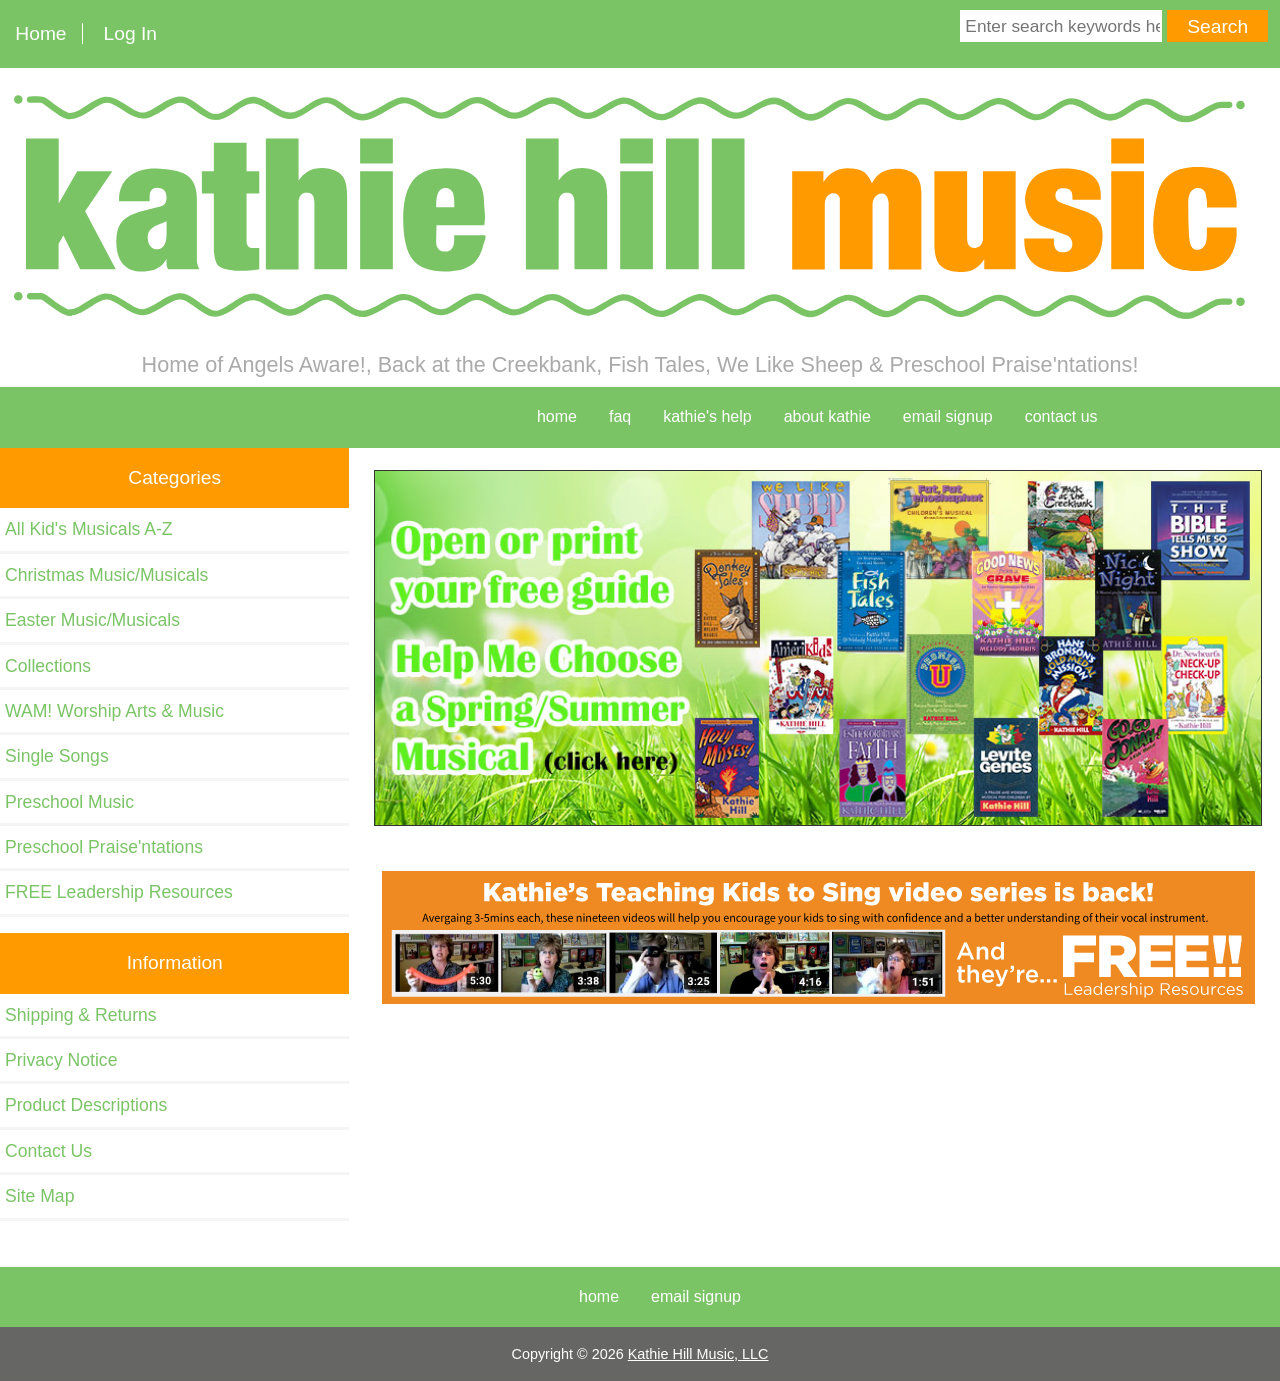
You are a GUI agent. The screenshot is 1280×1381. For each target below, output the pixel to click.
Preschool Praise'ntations (104, 847)
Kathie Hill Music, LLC (698, 1354)
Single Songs (57, 756)
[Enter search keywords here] (1061, 26)
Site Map (39, 1196)
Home (40, 33)
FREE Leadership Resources (119, 892)
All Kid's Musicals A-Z (89, 529)
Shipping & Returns (81, 1015)
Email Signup (948, 416)
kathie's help (707, 416)
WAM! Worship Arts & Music (114, 711)
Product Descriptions (86, 1105)
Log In (130, 33)
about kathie (827, 416)
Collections (48, 666)
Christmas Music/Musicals (106, 575)
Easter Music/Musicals (92, 620)
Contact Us (48, 1151)
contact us (1061, 416)
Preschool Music (69, 802)
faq (620, 416)
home (557, 416)
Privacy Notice (61, 1060)
